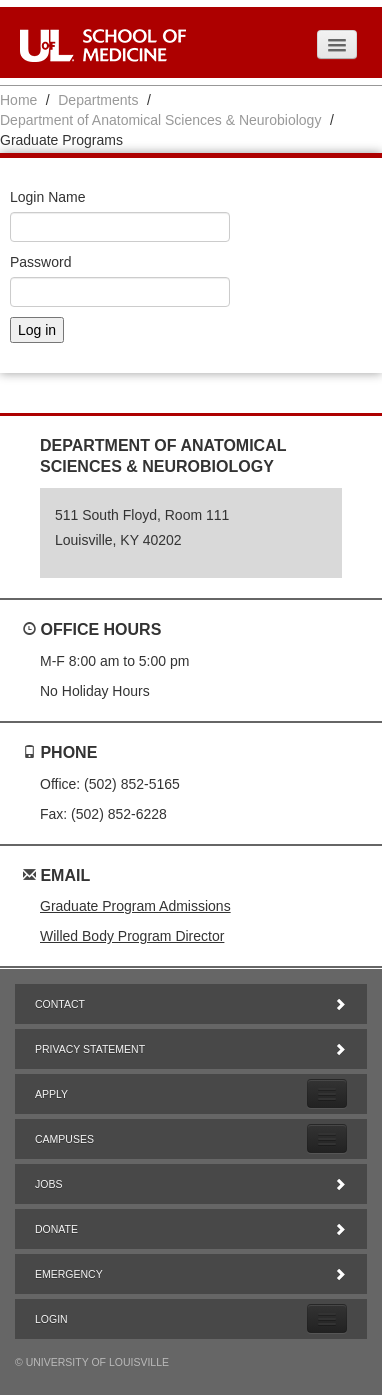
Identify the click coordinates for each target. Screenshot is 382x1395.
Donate (191, 1229)
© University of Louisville (92, 1362)
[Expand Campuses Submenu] (327, 1138)
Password (40, 262)
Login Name (48, 197)
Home (18, 100)
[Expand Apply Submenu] (327, 1093)
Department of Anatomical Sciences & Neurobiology (160, 120)
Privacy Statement (191, 1049)
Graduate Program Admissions (135, 906)
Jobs (191, 1184)
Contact (191, 1004)
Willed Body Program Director (132, 936)
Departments (98, 100)
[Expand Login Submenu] (327, 1318)
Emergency (191, 1274)
